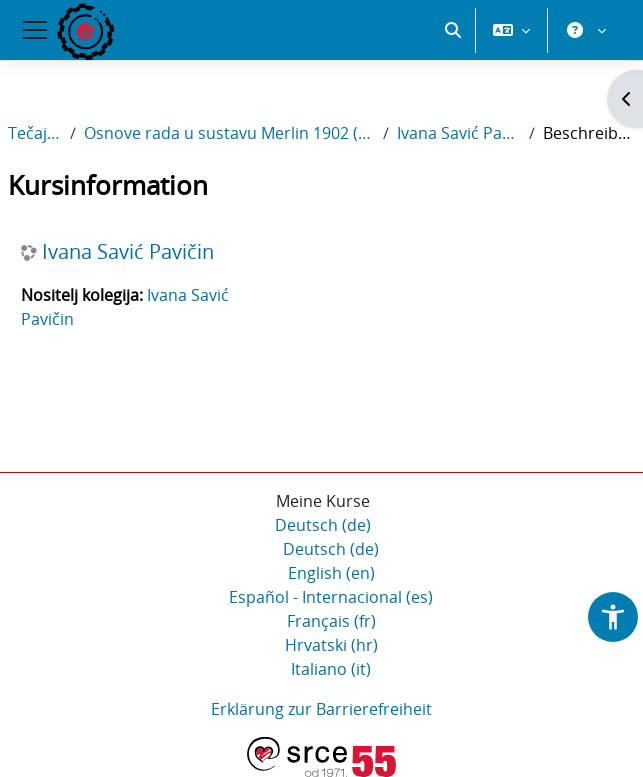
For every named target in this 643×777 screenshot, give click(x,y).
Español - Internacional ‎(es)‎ (331, 597)
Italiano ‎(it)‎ (331, 669)
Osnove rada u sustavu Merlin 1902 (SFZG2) (230, 133)
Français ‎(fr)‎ (331, 621)
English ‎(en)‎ (331, 573)
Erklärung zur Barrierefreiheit (321, 709)
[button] (453, 30)
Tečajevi (35, 133)
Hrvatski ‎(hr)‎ (331, 645)
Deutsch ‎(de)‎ (323, 525)
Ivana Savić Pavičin (459, 133)
